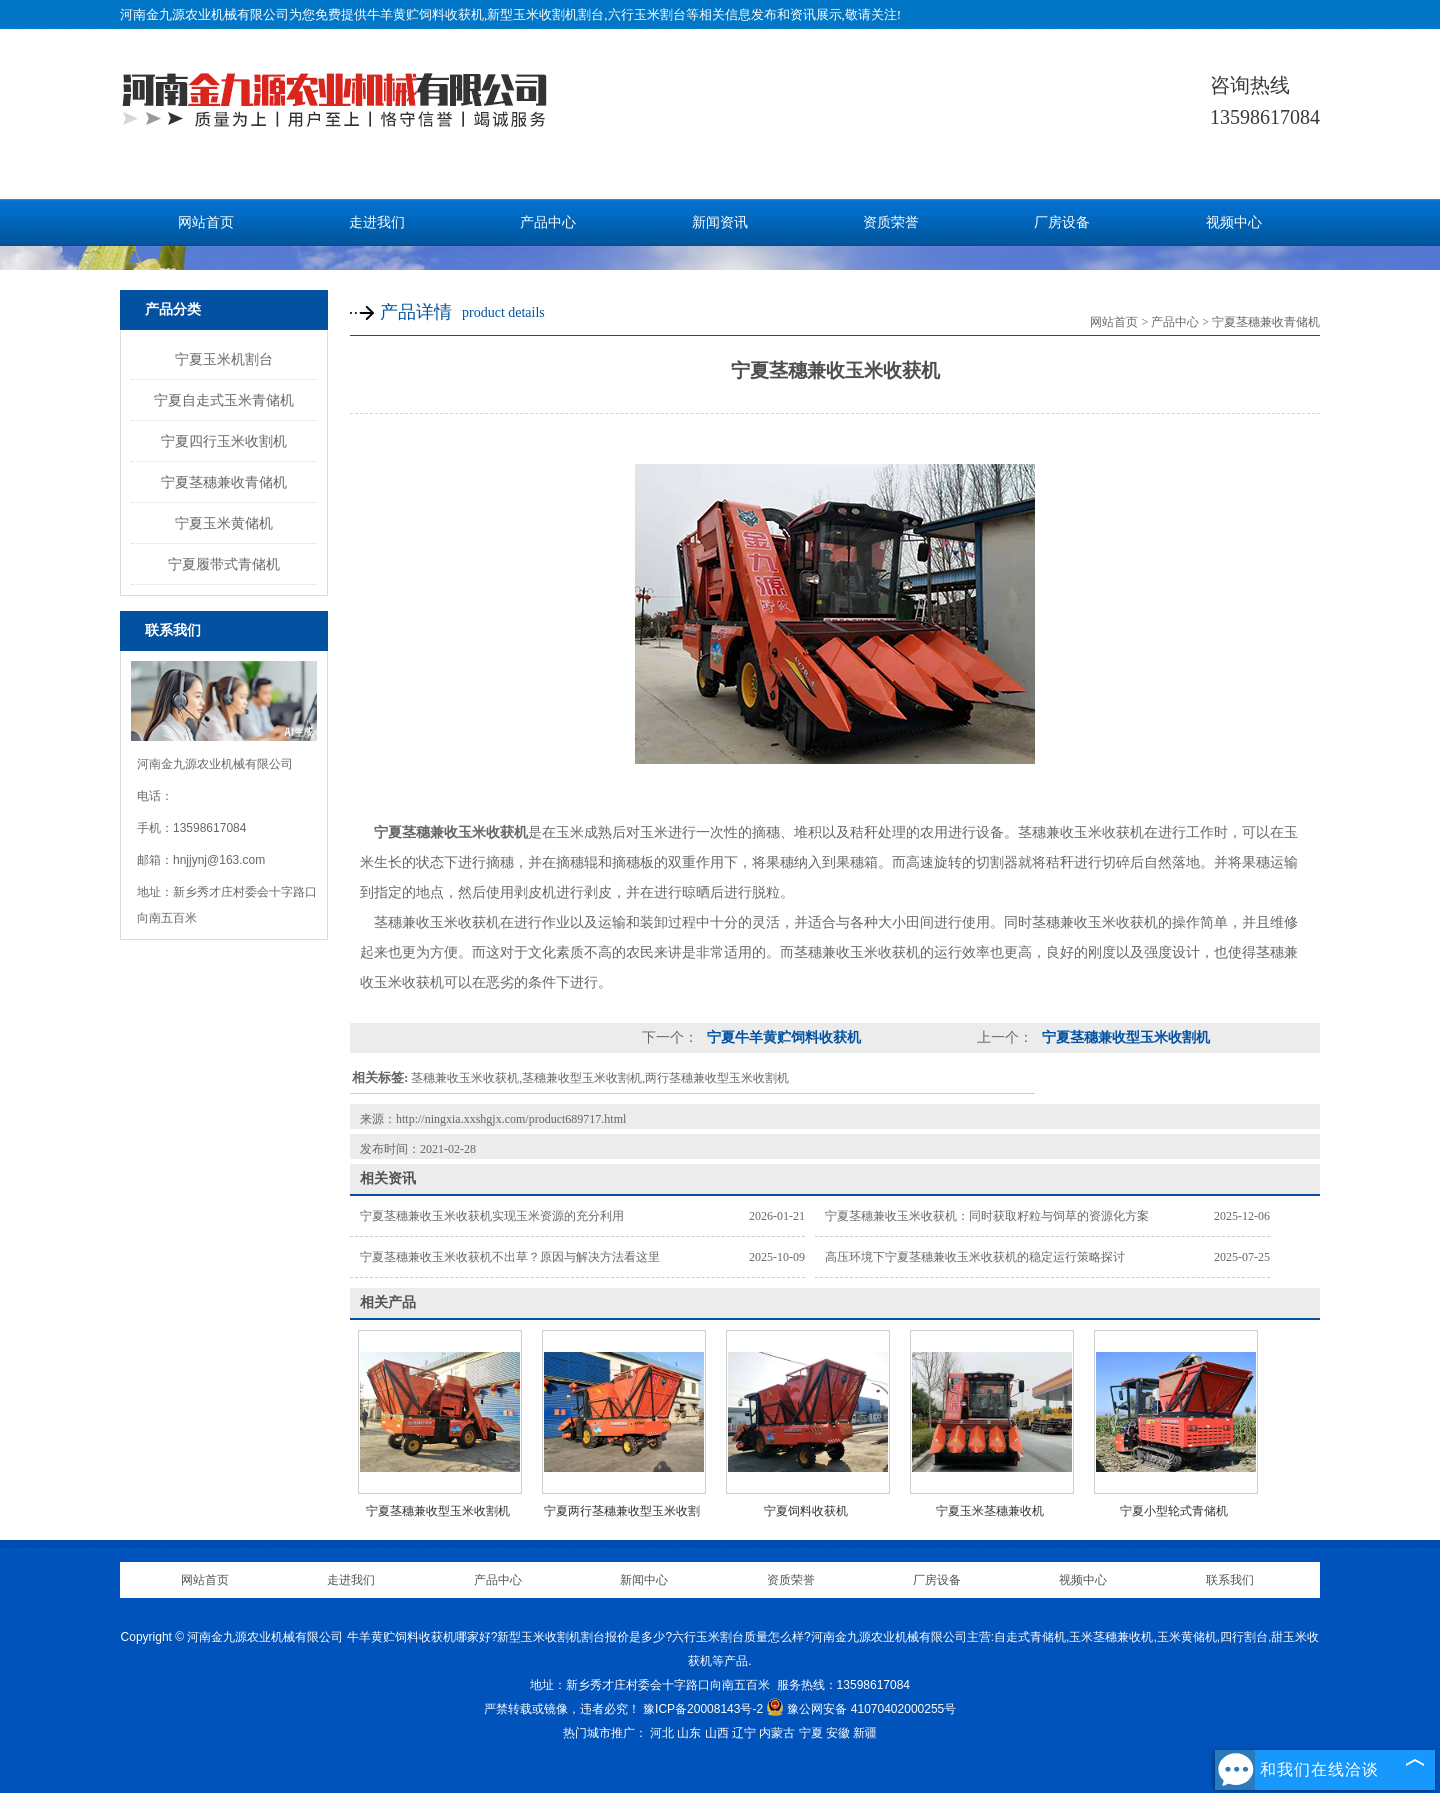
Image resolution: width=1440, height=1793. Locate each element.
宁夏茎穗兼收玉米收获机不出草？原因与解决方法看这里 (510, 1257)
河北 (662, 1733)
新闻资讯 (720, 222)
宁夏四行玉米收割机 (224, 441)
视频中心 (1234, 222)
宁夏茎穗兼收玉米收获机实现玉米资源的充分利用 (492, 1216)
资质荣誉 (891, 222)
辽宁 (744, 1733)
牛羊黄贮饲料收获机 (425, 14)
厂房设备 (1062, 222)
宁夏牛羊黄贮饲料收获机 (782, 1037)
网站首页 (206, 222)
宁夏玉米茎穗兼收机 (990, 1511)
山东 (689, 1733)
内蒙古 (777, 1733)
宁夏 (811, 1733)
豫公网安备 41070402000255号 (861, 1709)
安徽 (838, 1733)
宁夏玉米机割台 (224, 359)
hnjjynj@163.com (219, 860)
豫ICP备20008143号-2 (703, 1709)
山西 (717, 1733)
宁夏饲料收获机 (806, 1511)
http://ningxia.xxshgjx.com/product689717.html (511, 1119)
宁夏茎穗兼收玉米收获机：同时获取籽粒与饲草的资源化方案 (987, 1216)
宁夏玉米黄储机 (224, 523)
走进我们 (377, 222)
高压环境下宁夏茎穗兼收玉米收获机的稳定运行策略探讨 (975, 1257)
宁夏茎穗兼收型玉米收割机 (1124, 1037)
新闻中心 (644, 1580)
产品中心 (548, 222)
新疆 (865, 1733)
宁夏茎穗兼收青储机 (224, 482)
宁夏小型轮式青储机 (1174, 1511)
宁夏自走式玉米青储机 (224, 400)
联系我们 (1230, 1580)
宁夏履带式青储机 (224, 564)
